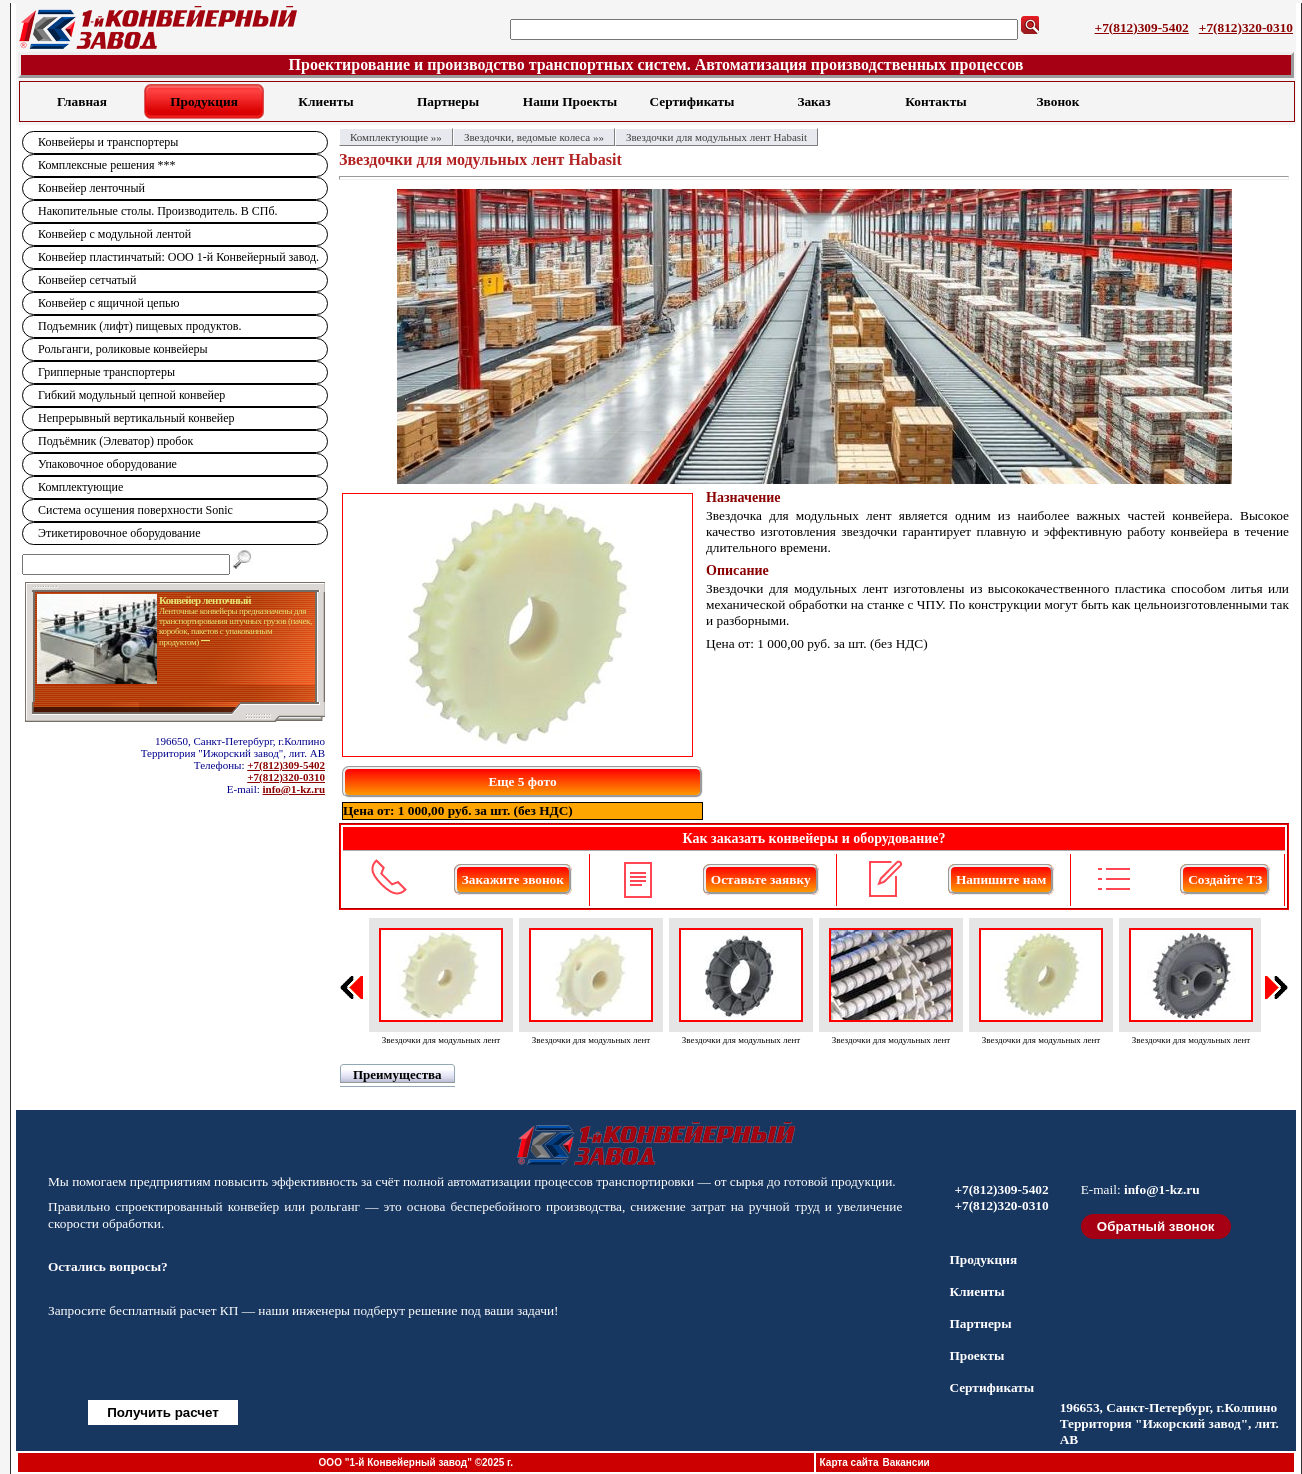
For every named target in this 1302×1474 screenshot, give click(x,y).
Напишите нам (1001, 879)
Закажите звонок (513, 879)
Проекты (976, 1355)
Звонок (1058, 101)
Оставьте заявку (761, 879)
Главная (82, 101)
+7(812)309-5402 (1142, 27)
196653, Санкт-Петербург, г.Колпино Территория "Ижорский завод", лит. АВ (1169, 1423)
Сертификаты (692, 101)
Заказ (813, 101)
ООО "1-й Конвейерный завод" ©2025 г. (416, 1462)
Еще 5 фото (522, 781)
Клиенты (325, 101)
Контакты (935, 101)
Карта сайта (849, 1462)
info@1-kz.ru (294, 789)
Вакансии (905, 1462)
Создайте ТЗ (1225, 879)
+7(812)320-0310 (1246, 27)
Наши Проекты (570, 101)
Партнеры (448, 101)
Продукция (204, 101)
